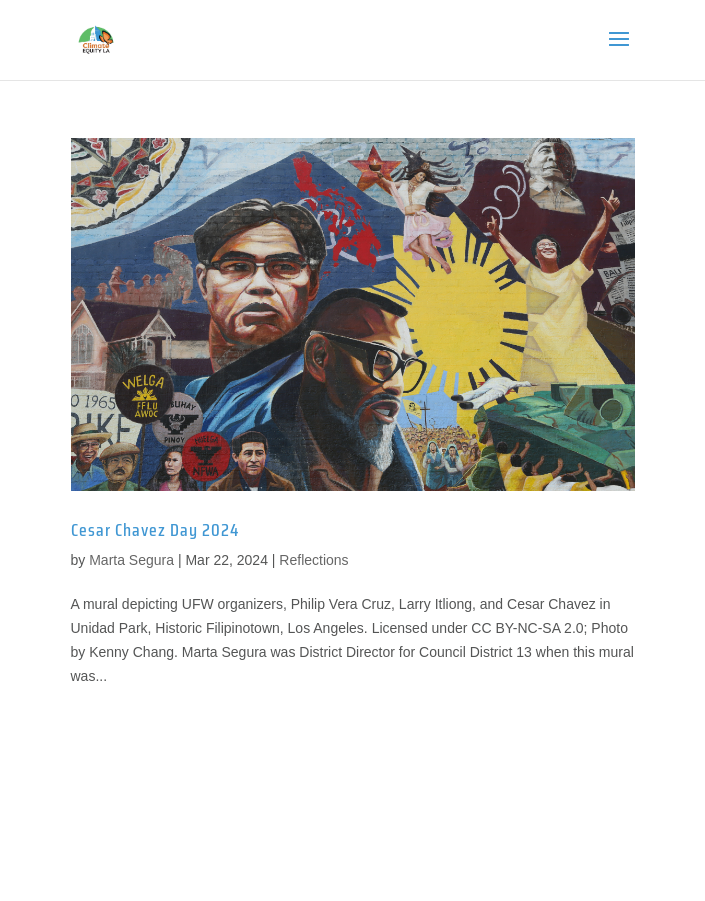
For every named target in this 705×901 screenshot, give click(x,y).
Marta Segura (131, 560)
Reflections (313, 560)
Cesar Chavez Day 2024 (155, 530)
